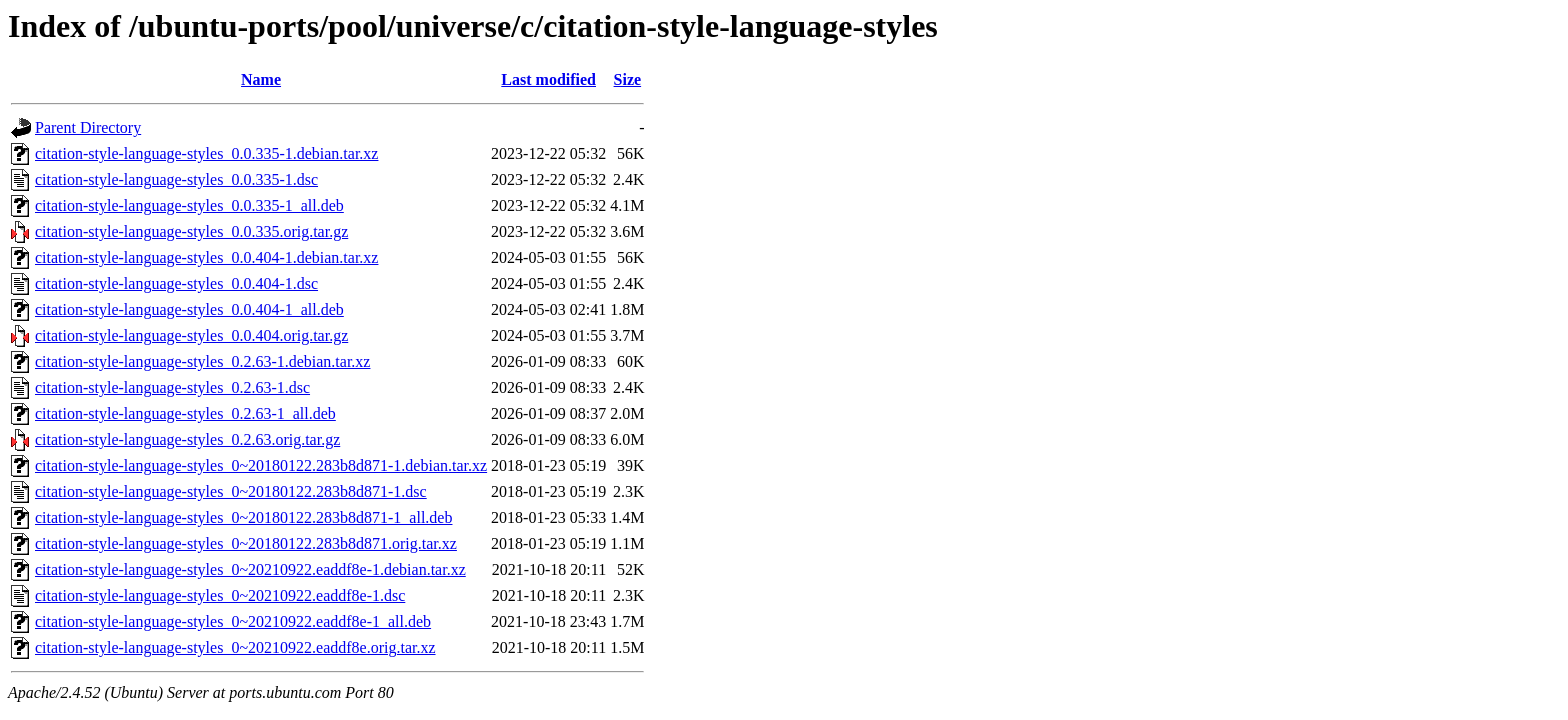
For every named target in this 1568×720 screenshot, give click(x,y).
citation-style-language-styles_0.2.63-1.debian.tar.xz (202, 361)
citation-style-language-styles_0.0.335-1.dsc (176, 179)
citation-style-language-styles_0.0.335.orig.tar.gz (191, 231)
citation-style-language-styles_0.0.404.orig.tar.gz (191, 335)
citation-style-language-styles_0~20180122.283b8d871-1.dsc (231, 491)
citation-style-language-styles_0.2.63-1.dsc (172, 387)
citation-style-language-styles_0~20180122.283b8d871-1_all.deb (243, 517)
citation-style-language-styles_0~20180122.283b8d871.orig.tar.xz (246, 543)
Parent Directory (88, 127)
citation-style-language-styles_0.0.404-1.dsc (176, 283)
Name (261, 79)
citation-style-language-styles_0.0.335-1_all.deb (189, 205)
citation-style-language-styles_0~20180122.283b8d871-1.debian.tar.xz (261, 465)
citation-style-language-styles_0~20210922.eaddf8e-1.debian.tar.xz (250, 569)
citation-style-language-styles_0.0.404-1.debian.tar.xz (206, 257)
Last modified (548, 79)
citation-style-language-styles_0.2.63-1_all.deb (185, 413)
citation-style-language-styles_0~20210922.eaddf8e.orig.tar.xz (235, 647)
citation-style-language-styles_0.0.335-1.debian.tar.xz (206, 153)
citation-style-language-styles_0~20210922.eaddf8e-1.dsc (220, 595)
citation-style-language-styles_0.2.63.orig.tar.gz (187, 439)
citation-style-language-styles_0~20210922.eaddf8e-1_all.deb (233, 621)
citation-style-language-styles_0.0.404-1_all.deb (189, 309)
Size (628, 79)
